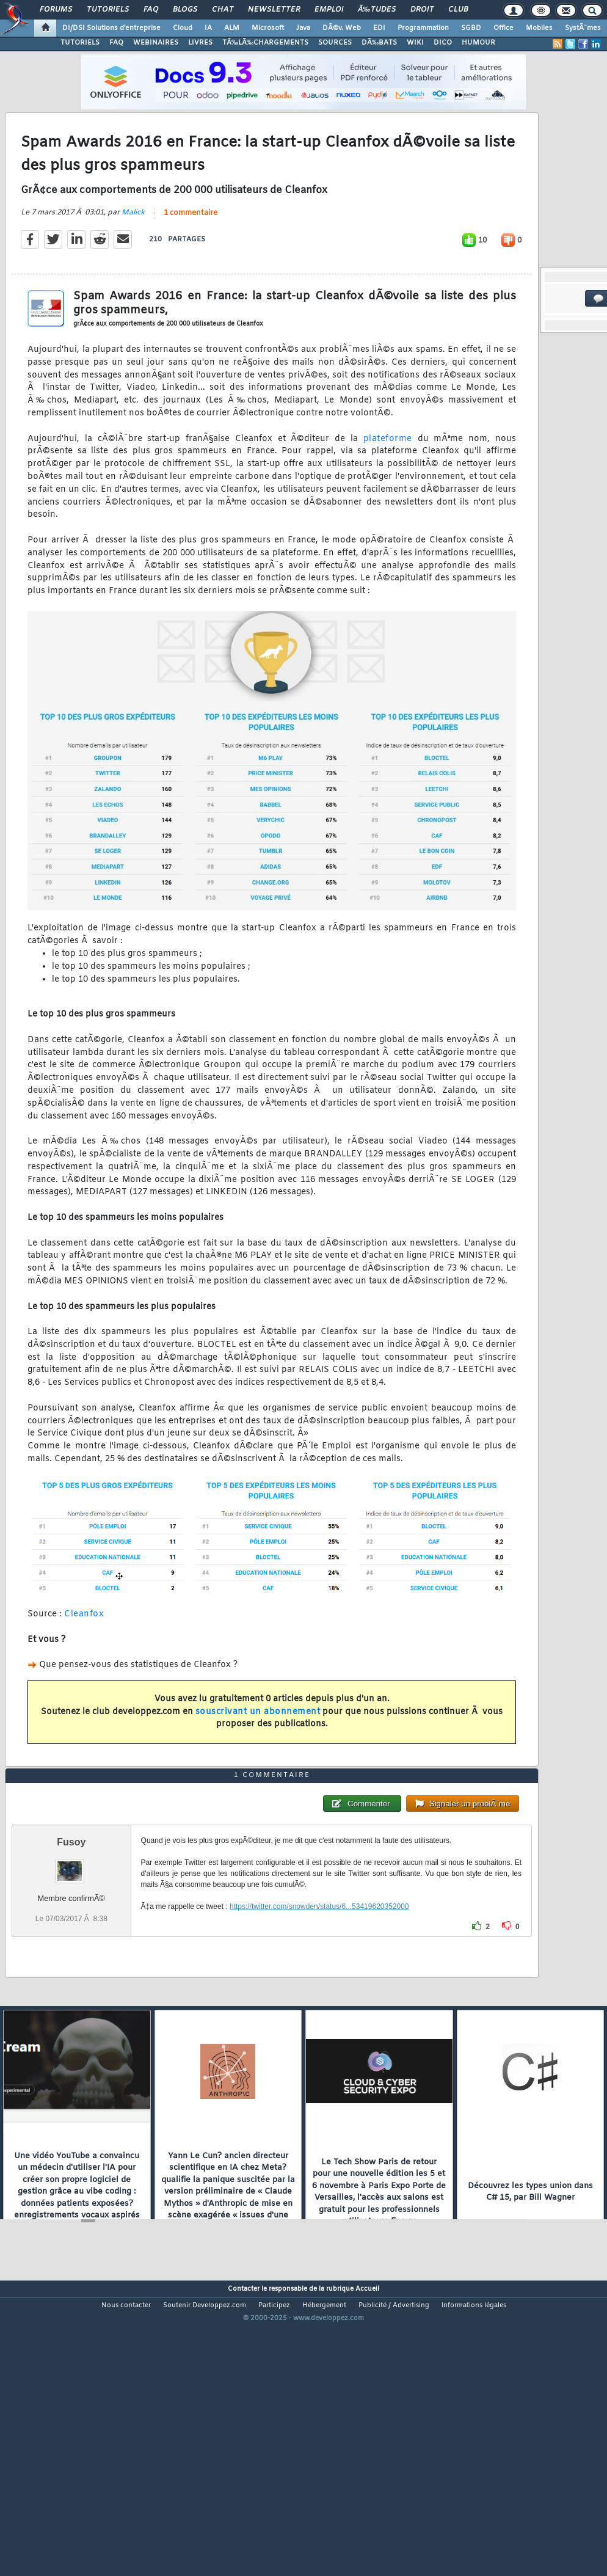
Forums (55, 10)
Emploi (328, 10)
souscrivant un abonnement (258, 1750)
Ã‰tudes (377, 10)
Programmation (423, 28)
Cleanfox (84, 1653)
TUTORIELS (80, 42)
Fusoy (71, 1959)
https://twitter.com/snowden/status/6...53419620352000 (319, 2023)
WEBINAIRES (155, 42)
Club (458, 10)
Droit (422, 10)
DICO (443, 42)
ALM (231, 28)
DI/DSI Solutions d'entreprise (111, 28)
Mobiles (539, 28)
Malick (133, 252)
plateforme (387, 477)
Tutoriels (107, 10)
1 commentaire (190, 252)
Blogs (185, 10)
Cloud (182, 28)
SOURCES (335, 42)
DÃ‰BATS (379, 42)
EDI (379, 28)
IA (208, 28)
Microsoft (268, 28)
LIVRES (200, 42)
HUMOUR (478, 42)
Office (503, 28)
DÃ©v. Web (341, 28)
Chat (222, 10)
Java (303, 28)
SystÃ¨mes (583, 28)
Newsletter (274, 10)
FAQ (150, 10)
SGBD (471, 28)
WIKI (415, 42)
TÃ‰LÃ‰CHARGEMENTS (265, 42)
